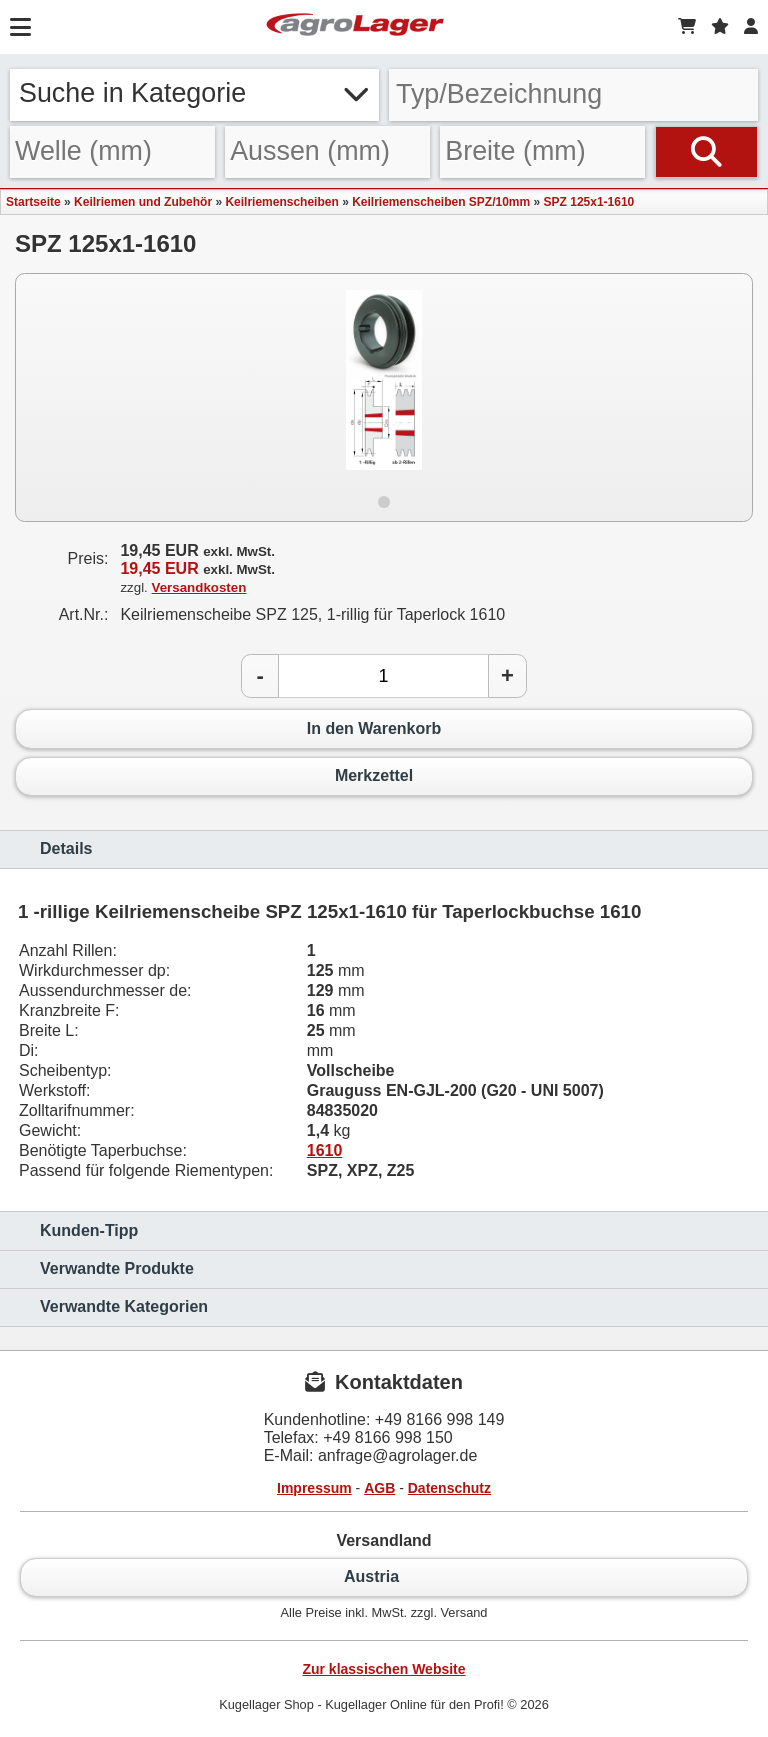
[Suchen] (706, 152)
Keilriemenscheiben (281, 202)
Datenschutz (449, 1488)
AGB (379, 1488)
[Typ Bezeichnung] (573, 95)
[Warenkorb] (687, 27)
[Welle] (112, 152)
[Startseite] (355, 27)
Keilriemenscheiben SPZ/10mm (441, 202)
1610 (325, 1150)
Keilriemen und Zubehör (143, 202)
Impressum (314, 1488)
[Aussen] (327, 152)
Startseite (33, 202)
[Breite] (542, 152)
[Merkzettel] (720, 27)
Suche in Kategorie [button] (194, 93)
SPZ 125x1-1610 (589, 202)
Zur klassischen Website (383, 1669)
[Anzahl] (383, 676)
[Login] (751, 27)
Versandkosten (199, 587)
